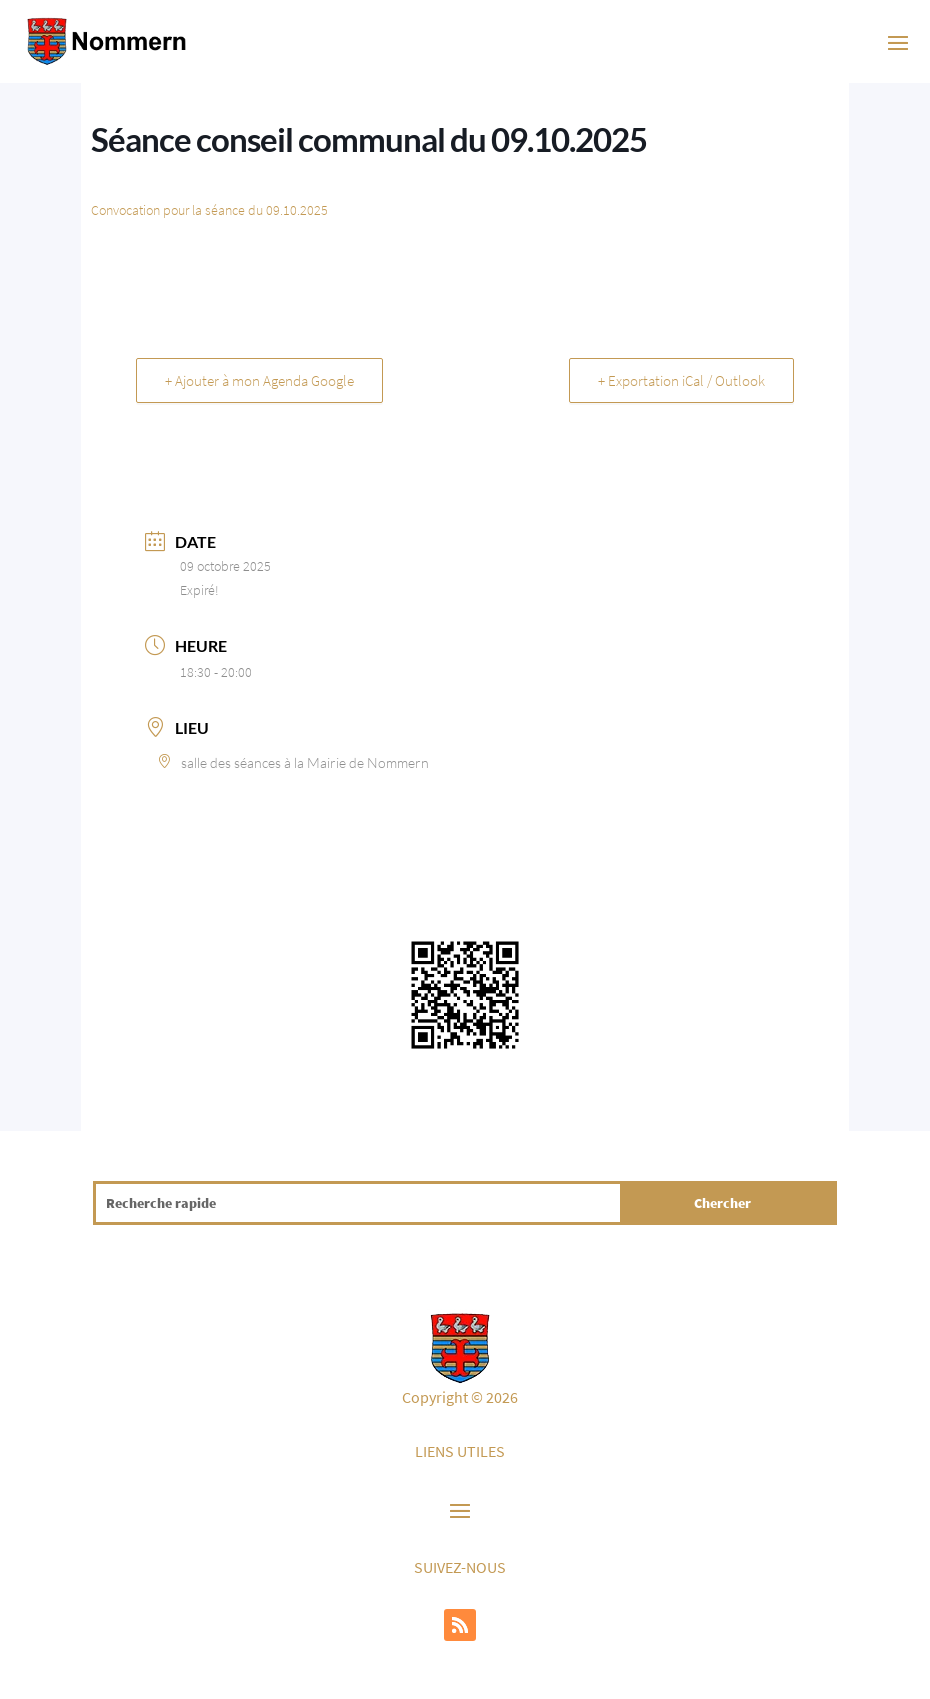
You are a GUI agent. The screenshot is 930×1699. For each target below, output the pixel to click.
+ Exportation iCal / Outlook (681, 380)
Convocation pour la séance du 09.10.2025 (209, 210)
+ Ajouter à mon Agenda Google (259, 380)
